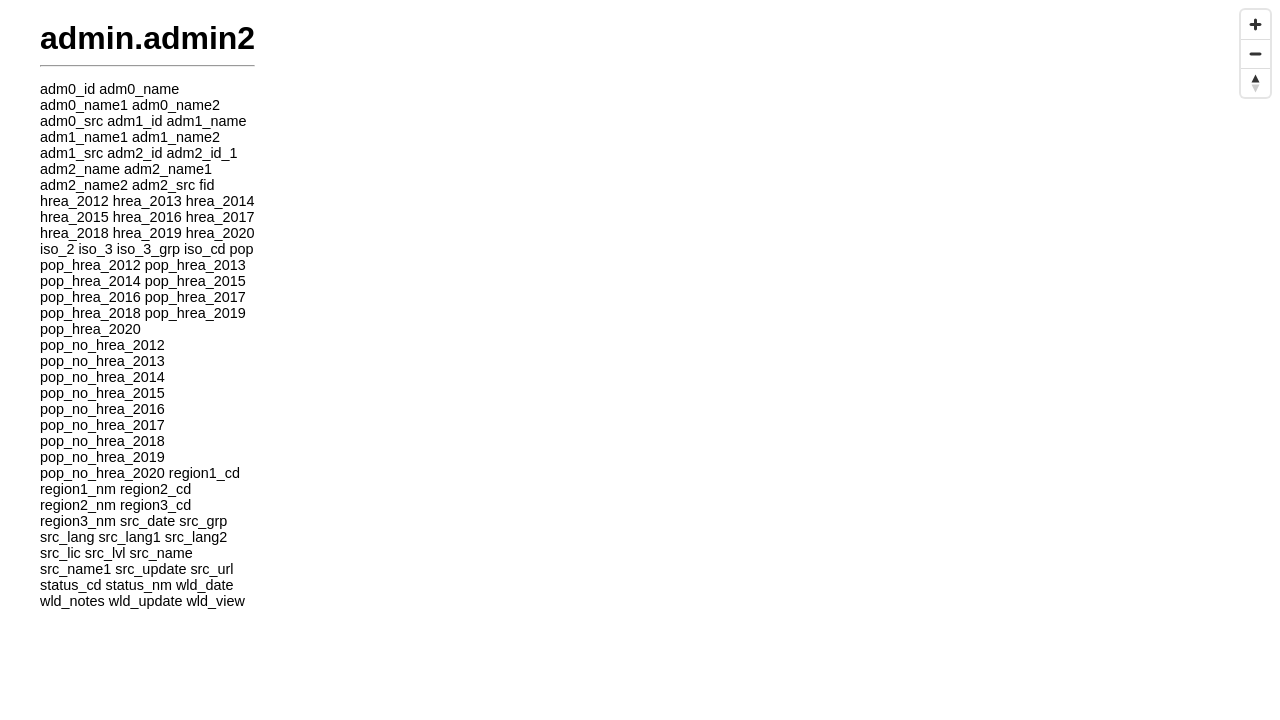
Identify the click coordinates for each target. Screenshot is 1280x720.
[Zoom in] (1255, 24)
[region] (640, 360)
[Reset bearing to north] (1255, 82)
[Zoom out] (1255, 53)
